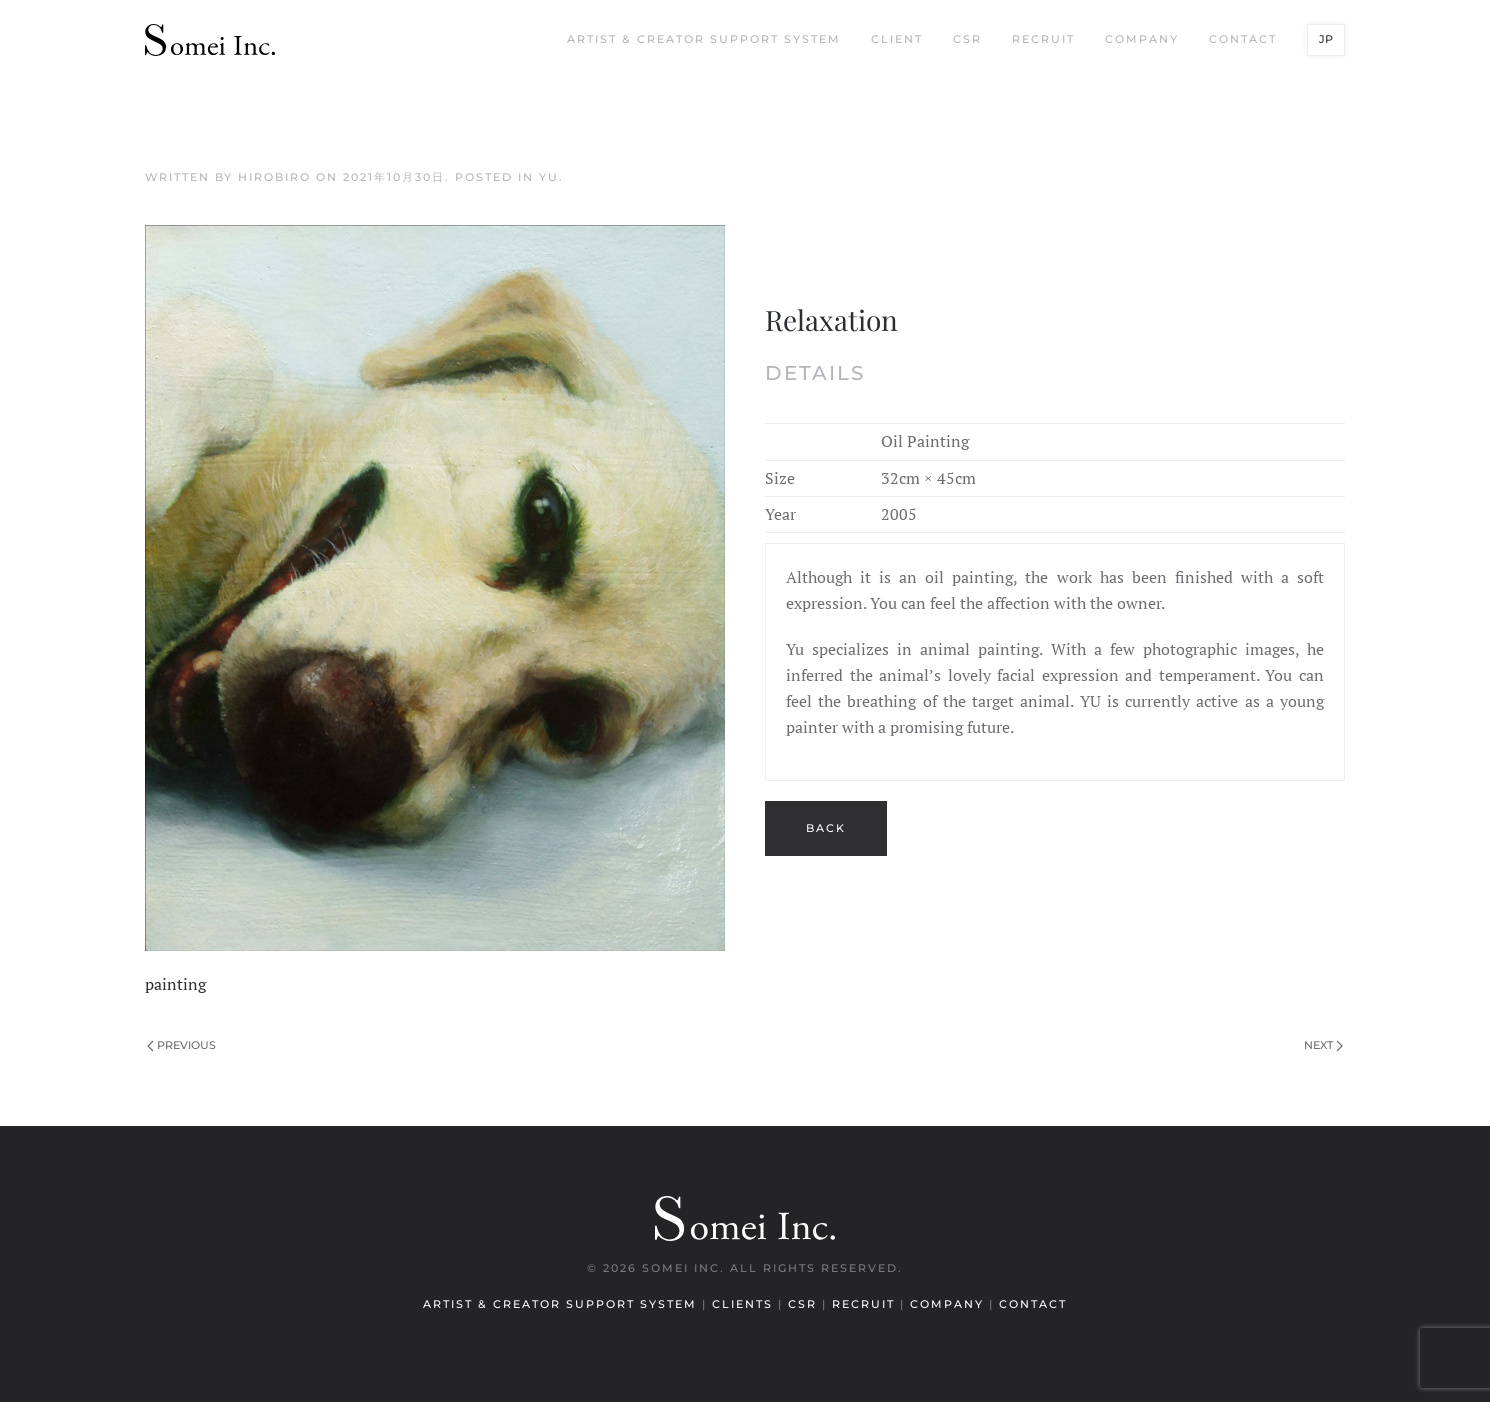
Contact (1243, 39)
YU (549, 177)
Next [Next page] (1323, 1045)
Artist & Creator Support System (704, 39)
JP (1326, 39)
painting (175, 984)
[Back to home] (210, 40)
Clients (745, 1304)
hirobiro (274, 177)
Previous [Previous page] (181, 1045)
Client (897, 39)
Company (1142, 39)
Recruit (1043, 39)
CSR (967, 39)
